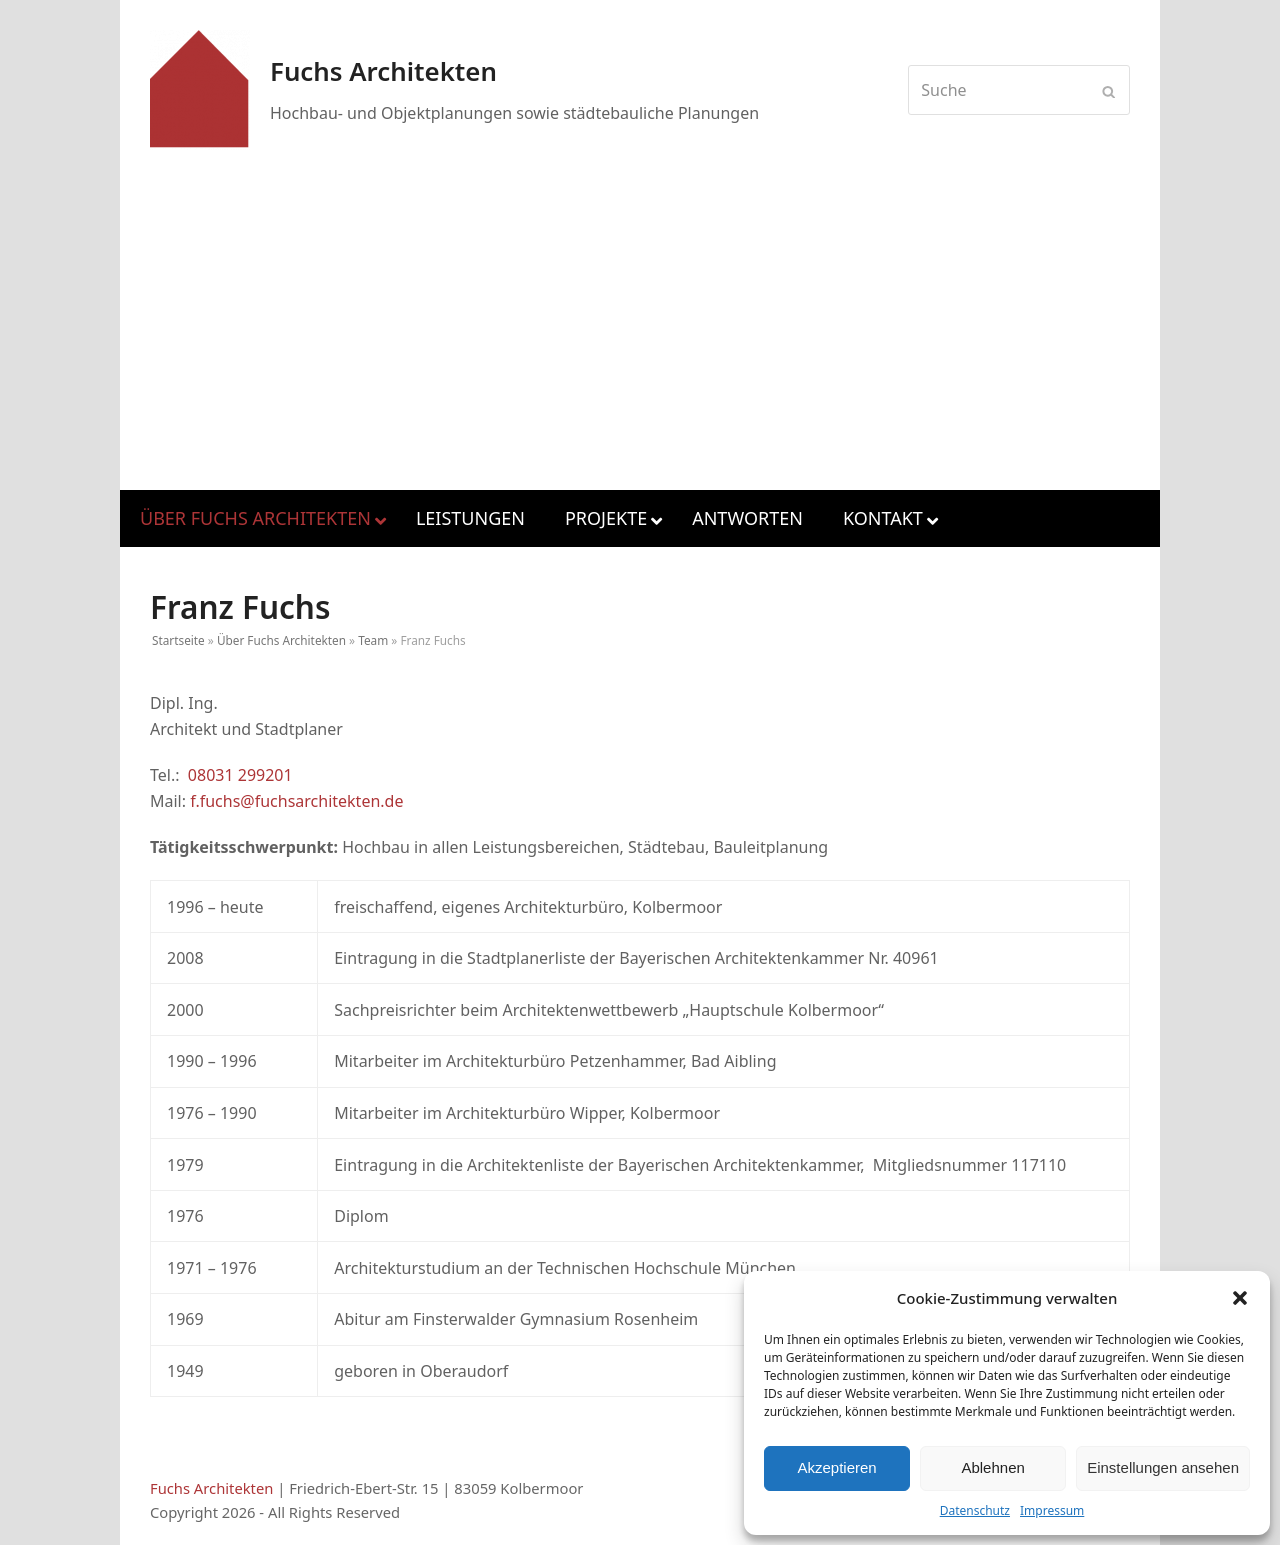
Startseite (178, 640)
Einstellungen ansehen (1163, 1467)
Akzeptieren (836, 1467)
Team (373, 640)
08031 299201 (240, 775)
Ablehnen (992, 1467)
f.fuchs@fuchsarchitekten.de (296, 801)
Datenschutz (975, 1510)
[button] (1240, 1298)
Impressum (1052, 1510)
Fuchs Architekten (211, 1488)
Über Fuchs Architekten (281, 640)
